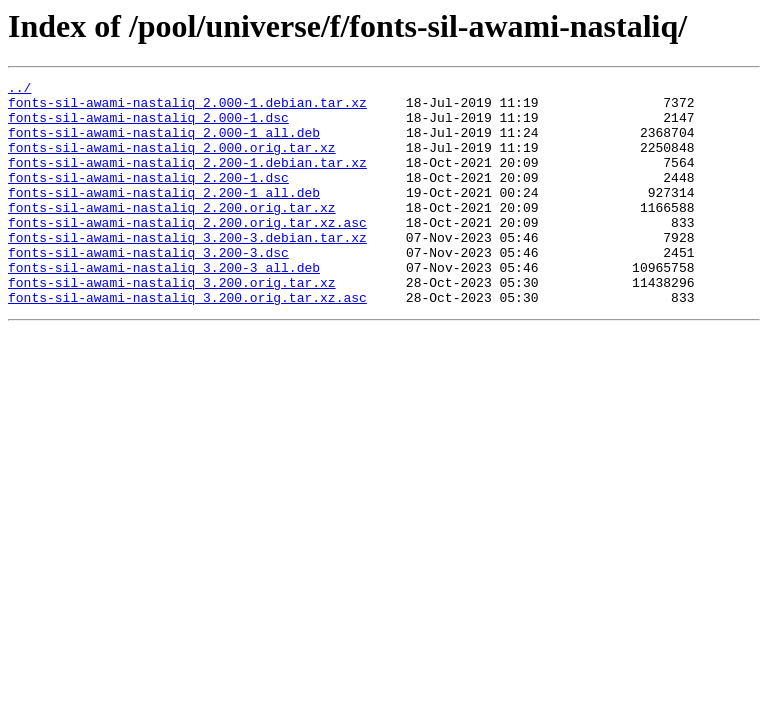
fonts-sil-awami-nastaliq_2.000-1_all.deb (164, 144)
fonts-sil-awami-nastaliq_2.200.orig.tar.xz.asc (187, 252)
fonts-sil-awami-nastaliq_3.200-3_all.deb (164, 306)
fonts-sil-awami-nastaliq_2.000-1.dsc (148, 126)
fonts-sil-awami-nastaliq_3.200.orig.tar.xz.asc (187, 342)
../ (19, 90)
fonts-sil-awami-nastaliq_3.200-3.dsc (148, 288)
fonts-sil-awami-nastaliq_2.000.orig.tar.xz (172, 162)
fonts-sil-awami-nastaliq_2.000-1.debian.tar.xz (187, 108)
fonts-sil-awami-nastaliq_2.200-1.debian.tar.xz (187, 180)
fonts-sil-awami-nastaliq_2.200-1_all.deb (164, 216)
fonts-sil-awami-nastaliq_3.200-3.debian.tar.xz (187, 270)
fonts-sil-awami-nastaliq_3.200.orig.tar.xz (172, 324)
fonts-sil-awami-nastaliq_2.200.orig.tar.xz (172, 234)
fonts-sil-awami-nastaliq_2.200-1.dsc (148, 198)
